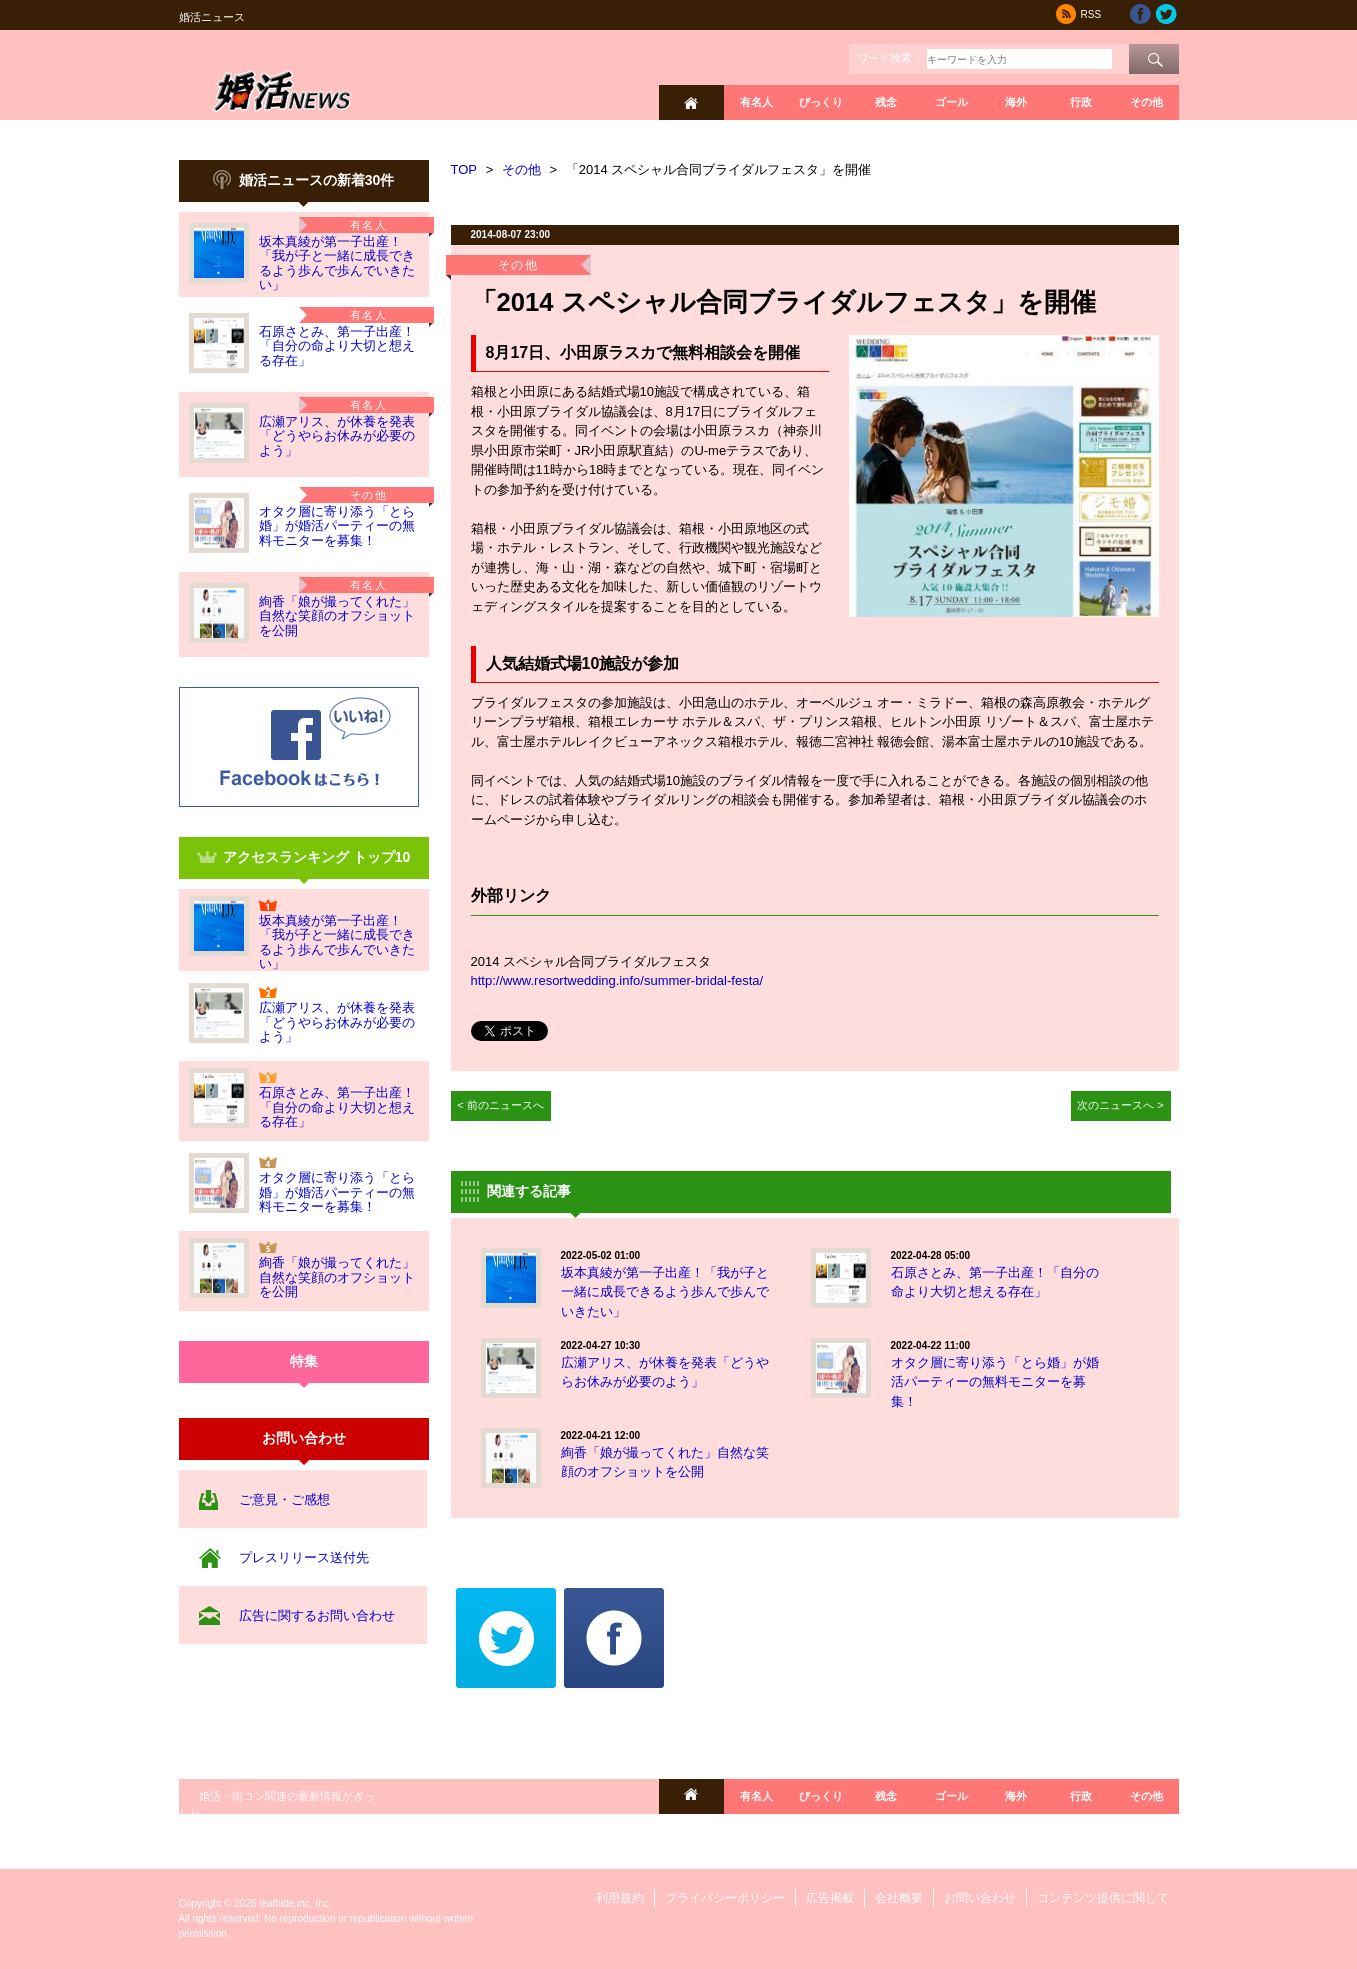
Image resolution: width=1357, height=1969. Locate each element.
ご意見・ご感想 (284, 1499)
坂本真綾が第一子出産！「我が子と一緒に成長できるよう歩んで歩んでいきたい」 (337, 263)
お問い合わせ (980, 1898)
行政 (1081, 102)
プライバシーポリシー (725, 1898)
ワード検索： (890, 58)
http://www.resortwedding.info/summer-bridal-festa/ (617, 980)
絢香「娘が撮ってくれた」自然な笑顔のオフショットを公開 (337, 616)
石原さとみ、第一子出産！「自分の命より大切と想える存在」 (337, 346)
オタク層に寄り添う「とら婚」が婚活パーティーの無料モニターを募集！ (337, 526)
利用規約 (620, 1898)
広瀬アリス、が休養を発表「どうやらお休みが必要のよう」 (337, 436)
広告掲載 (830, 1898)
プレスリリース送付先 (304, 1557)
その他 (1146, 102)
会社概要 (899, 1898)
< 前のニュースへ (500, 1105)
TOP (464, 169)
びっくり (821, 102)
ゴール (951, 102)
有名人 (756, 102)
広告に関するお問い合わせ (317, 1615)
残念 (886, 102)
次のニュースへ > (1120, 1105)
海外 (1016, 102)
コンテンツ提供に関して (1103, 1898)
